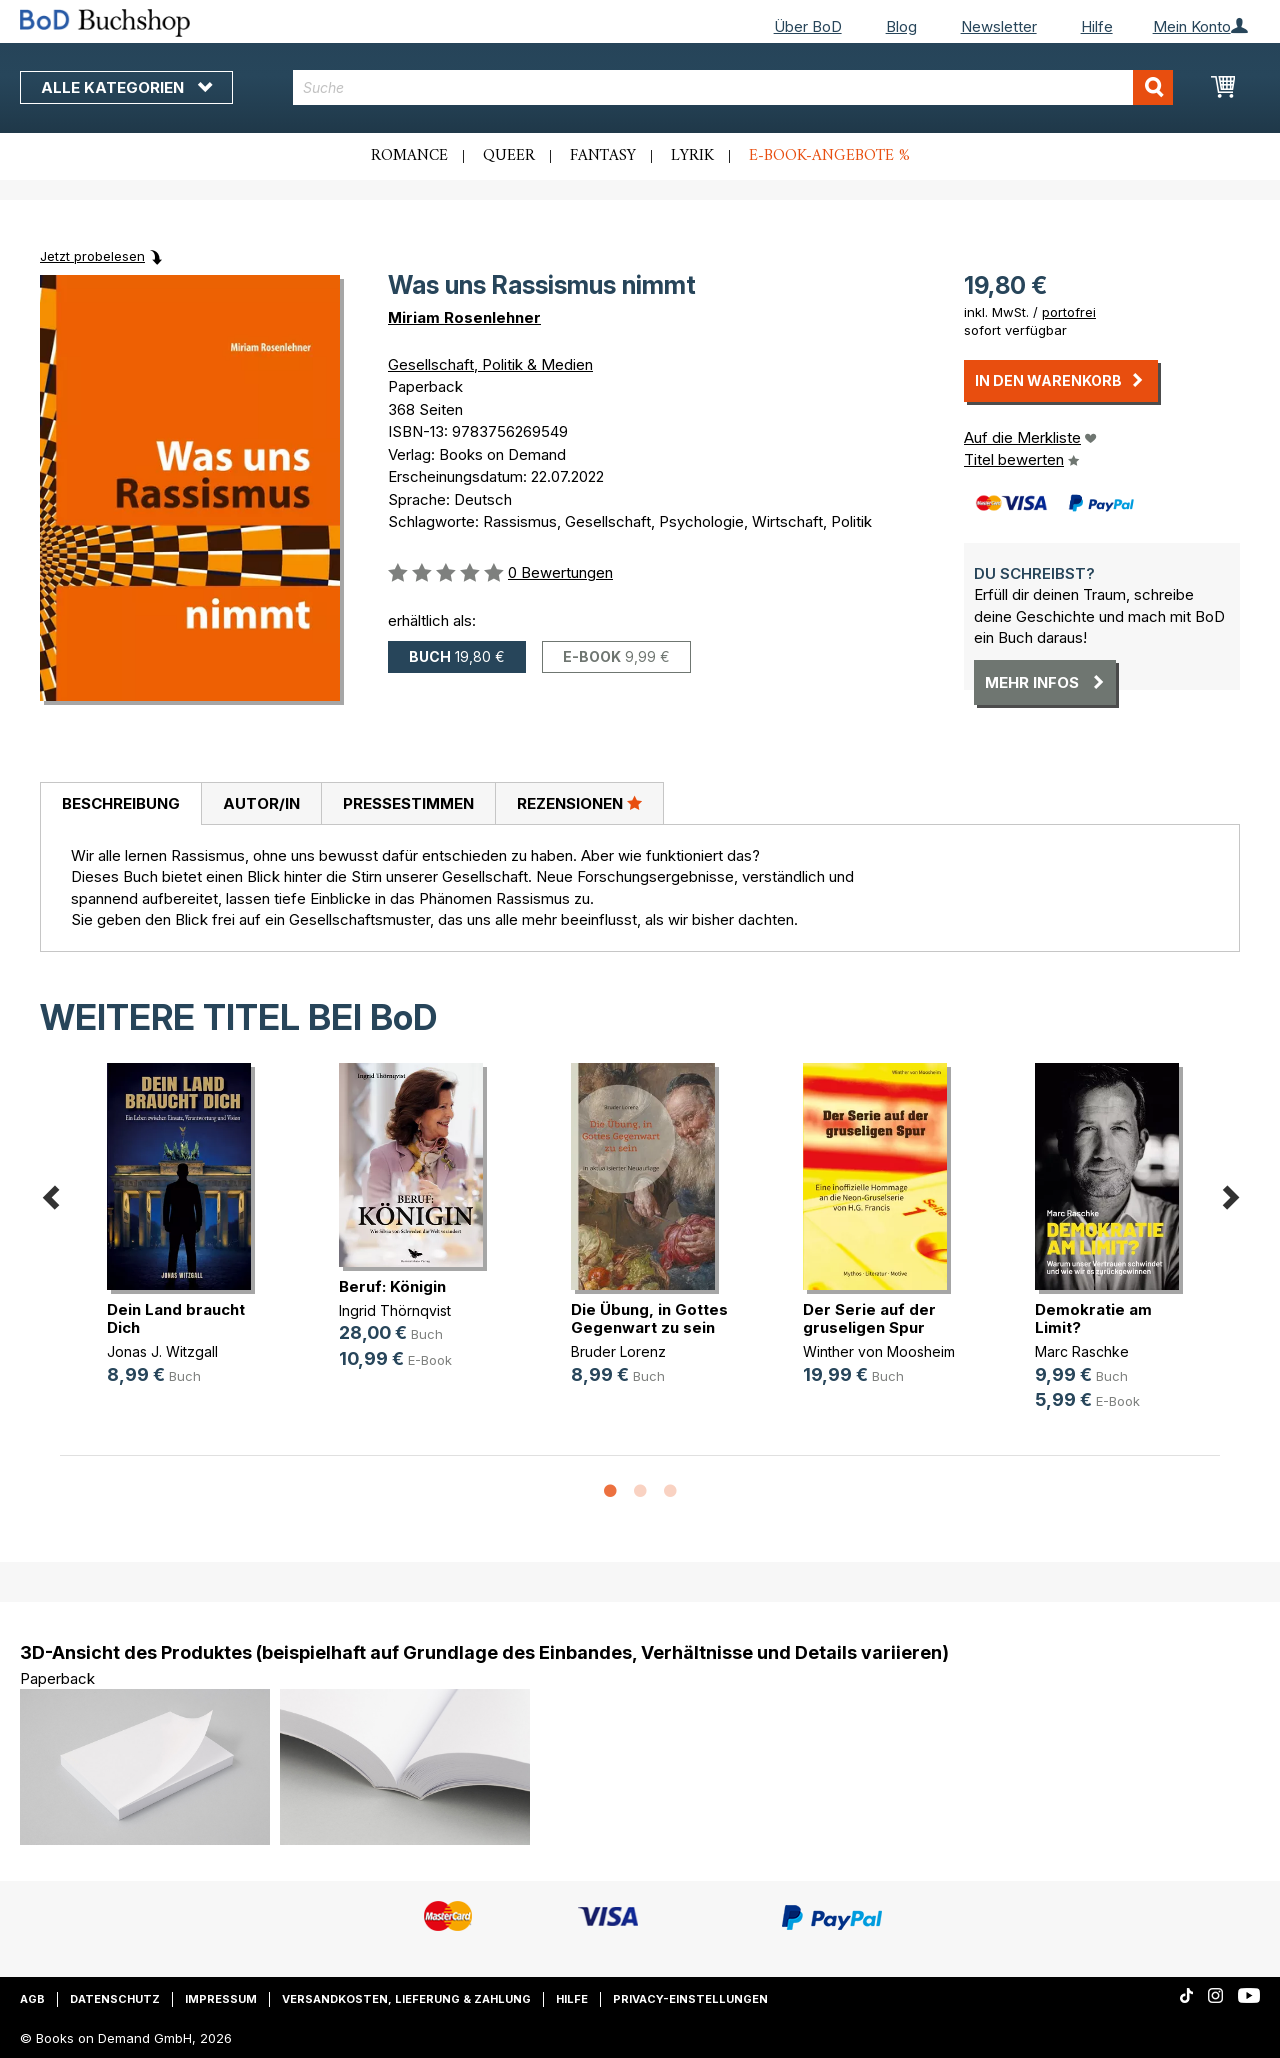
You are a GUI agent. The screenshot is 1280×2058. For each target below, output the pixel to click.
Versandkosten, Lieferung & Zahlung (406, 1999)
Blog (901, 26)
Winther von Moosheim (879, 1351)
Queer (509, 156)
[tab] (120, 804)
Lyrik (692, 156)
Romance (409, 156)
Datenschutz (115, 1999)
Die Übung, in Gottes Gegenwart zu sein (649, 1318)
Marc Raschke (1082, 1351)
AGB (32, 1999)
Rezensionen (579, 803)
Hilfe (1097, 26)
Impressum (221, 1999)
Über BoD (808, 26)
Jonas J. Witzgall (162, 1351)
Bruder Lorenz (618, 1351)
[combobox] (733, 87)
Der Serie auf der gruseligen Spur (869, 1318)
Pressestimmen (408, 803)
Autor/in (261, 803)
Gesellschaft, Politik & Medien (490, 364)
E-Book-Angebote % (829, 156)
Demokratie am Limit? (1093, 1318)
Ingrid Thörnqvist (395, 1310)
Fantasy (603, 156)
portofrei (1069, 312)
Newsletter (999, 26)
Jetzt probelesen (92, 256)
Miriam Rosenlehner (464, 317)
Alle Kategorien (126, 87)
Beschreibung (121, 803)
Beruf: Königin (392, 1286)
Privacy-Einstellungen (690, 1999)
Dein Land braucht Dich (176, 1318)
